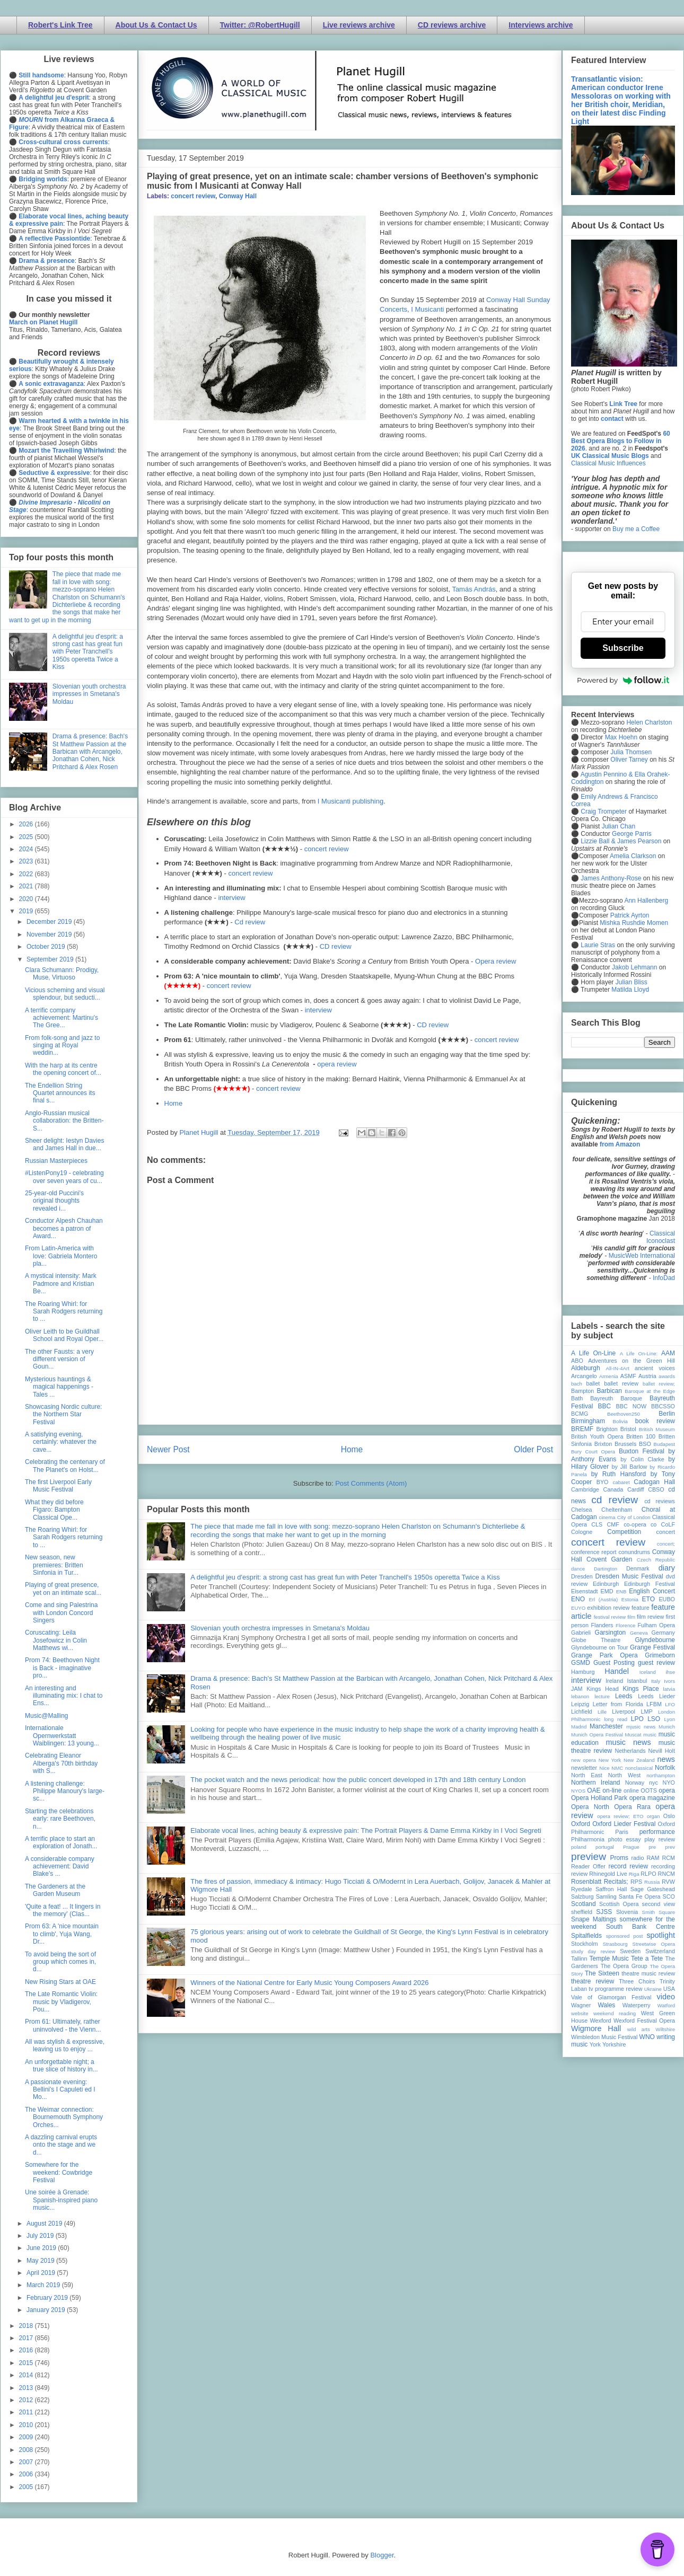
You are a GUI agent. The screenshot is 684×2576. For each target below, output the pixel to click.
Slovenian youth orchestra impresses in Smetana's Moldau (280, 1628)
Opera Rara (632, 1807)
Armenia (608, 1376)
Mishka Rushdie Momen (634, 923)
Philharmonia (587, 1839)
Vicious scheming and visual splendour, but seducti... (65, 993)
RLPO (648, 1874)
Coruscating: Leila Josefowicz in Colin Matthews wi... (56, 1640)
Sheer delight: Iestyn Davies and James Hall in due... (64, 1144)
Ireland (614, 1681)
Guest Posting (614, 1662)
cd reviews (659, 1501)
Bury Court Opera (593, 1451)
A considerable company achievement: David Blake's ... (59, 1866)
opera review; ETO (620, 1816)
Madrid (578, 1727)
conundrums (634, 1552)
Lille (602, 1712)
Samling (606, 1896)
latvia (669, 1689)
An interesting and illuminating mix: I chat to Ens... (63, 1695)
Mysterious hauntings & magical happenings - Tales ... (59, 1386)
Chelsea (581, 1509)
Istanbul (637, 1681)
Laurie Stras (597, 945)
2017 (27, 2338)
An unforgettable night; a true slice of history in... (61, 2065)
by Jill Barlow (629, 1466)
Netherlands (630, 1751)
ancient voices (655, 1368)
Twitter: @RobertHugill (260, 25)
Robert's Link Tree (60, 25)
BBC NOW (631, 1406)
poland (578, 1847)
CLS (596, 1524)
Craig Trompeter (604, 811)
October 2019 (47, 946)
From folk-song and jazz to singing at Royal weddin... (62, 1045)
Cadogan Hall (654, 1482)
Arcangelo (584, 1376)
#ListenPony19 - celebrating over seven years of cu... (64, 1176)
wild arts (638, 2029)
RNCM (666, 1874)
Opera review (495, 961)
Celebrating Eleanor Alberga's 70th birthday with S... (61, 1763)
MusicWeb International (642, 1255)
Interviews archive (540, 25)
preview (588, 1856)
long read (615, 1719)
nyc (653, 1782)
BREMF (582, 1429)
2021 (27, 886)
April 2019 (42, 2273)
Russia (652, 1882)
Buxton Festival (641, 1451)
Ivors (669, 1681)
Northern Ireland (595, 1782)
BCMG (579, 1413)
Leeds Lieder (656, 1696)
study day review (593, 1951)
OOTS (649, 1790)
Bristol (628, 1429)
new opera (583, 1760)
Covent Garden (609, 1559)
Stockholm (584, 1943)
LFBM (654, 1704)
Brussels (625, 1444)
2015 (27, 2363)
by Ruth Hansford (618, 1474)
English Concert (652, 1591)
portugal (604, 1847)
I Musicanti (427, 309)
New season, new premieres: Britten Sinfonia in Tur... (54, 1565)
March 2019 (44, 2285)
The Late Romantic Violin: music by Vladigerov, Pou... (61, 2001)
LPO (637, 1719)
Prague (631, 1847)
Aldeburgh (585, 1368)
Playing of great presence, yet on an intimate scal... (63, 1588)
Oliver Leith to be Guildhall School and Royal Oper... (64, 1335)
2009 (27, 2437)
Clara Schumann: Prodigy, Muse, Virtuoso (62, 973)
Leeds (624, 1696)
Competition (624, 1532)
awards (667, 1376)
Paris (621, 1832)
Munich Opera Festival (597, 1734)
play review (659, 1839)
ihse (670, 1672)
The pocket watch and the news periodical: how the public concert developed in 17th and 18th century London (357, 1780)
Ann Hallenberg (646, 900)
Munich (667, 1727)
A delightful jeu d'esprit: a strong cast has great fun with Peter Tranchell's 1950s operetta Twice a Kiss (345, 1577)
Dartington (605, 1569)
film (631, 1617)
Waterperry (636, 2005)
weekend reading (614, 2013)
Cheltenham (616, 1509)
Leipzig (580, 1704)
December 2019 (50, 921)
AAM (668, 1353)
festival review (610, 1617)
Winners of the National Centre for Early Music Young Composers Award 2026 (309, 1983)
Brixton (603, 1444)
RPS (636, 1881)
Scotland (583, 1904)
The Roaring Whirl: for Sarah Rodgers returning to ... (63, 1311)
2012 (27, 2400)
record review (628, 1866)
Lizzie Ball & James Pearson (621, 841)
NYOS (578, 1791)
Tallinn (579, 1958)
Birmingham (588, 1421)
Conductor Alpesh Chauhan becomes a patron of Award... (64, 1228)
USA (669, 1989)
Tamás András (473, 589)
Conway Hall (238, 196)
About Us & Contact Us (156, 25)
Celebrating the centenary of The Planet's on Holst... (65, 1465)
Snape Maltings (593, 1919)
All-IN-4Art (617, 1368)
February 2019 (48, 2297)
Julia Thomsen (631, 752)
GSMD (580, 1662)
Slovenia (627, 1912)
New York (610, 1760)
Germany (663, 1632)
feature (641, 1607)
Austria (647, 1376)
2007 (27, 2462)
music (649, 1734)
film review (650, 1616)
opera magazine (652, 1798)
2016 (27, 2350)
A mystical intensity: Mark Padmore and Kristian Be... (61, 1283)
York (595, 2044)
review (579, 1874)
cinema (607, 1517)
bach (576, 1384)
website (580, 2013)
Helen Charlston (649, 722)
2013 (27, 2388)
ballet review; (659, 1384)
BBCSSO (663, 1406)
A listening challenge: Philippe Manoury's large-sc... (64, 1791)
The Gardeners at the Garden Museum (55, 1890)
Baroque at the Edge (650, 1391)
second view (658, 1904)
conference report (594, 1552)
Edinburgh (606, 1584)
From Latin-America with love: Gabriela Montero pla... (61, 1256)
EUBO (667, 1599)
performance (657, 1832)
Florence (625, 1625)
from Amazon (620, 1144)
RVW (668, 1881)
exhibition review (608, 1607)
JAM (577, 1689)
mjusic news (640, 1727)
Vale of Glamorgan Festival (611, 1997)
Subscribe (622, 647)
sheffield (581, 1912)
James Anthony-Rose (611, 878)
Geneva (639, 1633)
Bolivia (620, 1421)
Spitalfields (586, 1935)
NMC (617, 1768)
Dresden (582, 1576)
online (631, 1790)
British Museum (657, 1429)
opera (667, 1790)
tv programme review (615, 1989)
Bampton (582, 1391)
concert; (666, 1544)
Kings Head (602, 1689)
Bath (577, 1398)
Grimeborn (660, 1655)
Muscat (633, 1734)
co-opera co (640, 1524)
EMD (607, 1591)
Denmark (638, 1568)
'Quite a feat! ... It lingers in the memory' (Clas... (62, 1910)
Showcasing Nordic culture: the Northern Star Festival (63, 1414)
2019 (27, 911)
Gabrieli (581, 1632)
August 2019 (45, 2223)
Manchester (606, 1726)
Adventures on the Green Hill (631, 1360)
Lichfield (581, 1711)
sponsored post (624, 1936)
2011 (27, 2412)
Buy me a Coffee (636, 529)
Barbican (609, 1391)
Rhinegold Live (608, 1874)
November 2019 (50, 934)
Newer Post (168, 1449)
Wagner (581, 2005)
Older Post (533, 1449)
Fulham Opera (657, 1625)
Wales (606, 2005)
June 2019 (42, 2248)
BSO (645, 1444)
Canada (613, 1489)
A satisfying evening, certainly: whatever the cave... (61, 1442)
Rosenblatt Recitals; (599, 1881)
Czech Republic (656, 1560)
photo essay (624, 1839)
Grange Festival (652, 1647)
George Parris (632, 833)
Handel (616, 1671)
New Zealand (639, 1760)
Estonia (629, 1599)
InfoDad (664, 1278)
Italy (656, 1681)
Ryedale (581, 1889)
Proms (619, 1858)
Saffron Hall (611, 1889)
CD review (336, 946)
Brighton (606, 1429)
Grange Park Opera (604, 1655)
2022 (27, 874)
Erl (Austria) (603, 1599)
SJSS (604, 1912)
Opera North (590, 1807)
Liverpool (623, 1711)
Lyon (669, 1719)
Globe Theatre (595, 1640)
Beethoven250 (623, 1414)
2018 (27, 2326)
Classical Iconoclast (660, 1237)
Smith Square (658, 1912)
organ (653, 1816)
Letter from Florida (618, 1704)
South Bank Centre (640, 1926)
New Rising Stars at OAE (60, 1982)
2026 (27, 824)
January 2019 (47, 2310)
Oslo (669, 1816)
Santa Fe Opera (640, 1896)
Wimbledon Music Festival (604, 2037)
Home (173, 1103)
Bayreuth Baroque (616, 1398)
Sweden (630, 1951)
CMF (613, 1524)
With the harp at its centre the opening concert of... (63, 1069)
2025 (27, 837)
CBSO (656, 1489)
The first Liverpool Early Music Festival (58, 1485)
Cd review (249, 922)
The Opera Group (624, 1966)
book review (655, 1421)
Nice (604, 1768)
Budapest (664, 1444)
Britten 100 (640, 1436)
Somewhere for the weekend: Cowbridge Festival (58, 2172)
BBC (604, 1406)
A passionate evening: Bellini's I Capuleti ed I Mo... (60, 2089)
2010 (27, 2425)
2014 (27, 2375)
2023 (27, 861)
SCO (669, 1896)
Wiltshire (665, 2029)
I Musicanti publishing (350, 801)
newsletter (584, 1768)
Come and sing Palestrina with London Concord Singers (61, 1612)
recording (663, 1866)
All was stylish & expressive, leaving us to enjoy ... (64, 2045)
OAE (593, 1790)
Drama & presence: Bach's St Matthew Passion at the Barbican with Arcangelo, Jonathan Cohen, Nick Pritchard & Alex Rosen (90, 752)
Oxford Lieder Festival (623, 1824)
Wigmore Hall (596, 2028)
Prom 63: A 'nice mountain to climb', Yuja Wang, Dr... (62, 1933)
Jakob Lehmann (634, 967)
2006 (27, 2474)
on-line (611, 1790)
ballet (593, 1383)
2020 (27, 899)
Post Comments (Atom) (371, 1483)
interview (231, 898)
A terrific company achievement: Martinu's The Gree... (61, 1018)
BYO (603, 1482)
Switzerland (660, 1951)
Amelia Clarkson (633, 856)
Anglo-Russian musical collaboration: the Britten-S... (64, 1120)
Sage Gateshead (652, 1889)
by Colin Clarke (642, 1459)
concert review (193, 196)
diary (667, 1568)
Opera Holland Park (599, 1798)
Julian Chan (618, 826)
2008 (27, 2450)
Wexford (600, 2020)
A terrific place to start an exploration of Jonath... (61, 1842)
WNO (647, 2037)
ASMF (628, 1376)
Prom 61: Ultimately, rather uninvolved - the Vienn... (63, 2025)
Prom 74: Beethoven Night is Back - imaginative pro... (62, 1667)
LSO (653, 1719)
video (666, 1996)
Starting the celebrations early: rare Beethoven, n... (60, 1818)
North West (624, 1775)
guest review (656, 1662)
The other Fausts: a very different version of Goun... (59, 1359)
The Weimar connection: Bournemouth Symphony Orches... (64, 2117)
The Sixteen (602, 1973)
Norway (635, 1782)
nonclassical (639, 1768)
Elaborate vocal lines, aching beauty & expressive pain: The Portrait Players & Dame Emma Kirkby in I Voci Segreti (365, 1830)
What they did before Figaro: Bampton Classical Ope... (54, 1509)
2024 (27, 849)
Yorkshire (614, 2044)
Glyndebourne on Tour (599, 1647)
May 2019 (41, 2260)
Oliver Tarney (628, 759)
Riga (634, 1874)
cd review (614, 1499)
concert (665, 1532)
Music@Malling (46, 1715)
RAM (652, 1858)
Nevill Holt (661, 1751)
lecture (602, 1696)
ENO (578, 1599)
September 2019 (51, 959)
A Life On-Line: (639, 1353)
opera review (336, 1064)
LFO (670, 1704)
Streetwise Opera (654, 1944)
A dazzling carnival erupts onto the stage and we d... (61, 2144)
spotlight (660, 1935)
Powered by (623, 680)
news (666, 1759)
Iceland (647, 1672)
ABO (577, 1360)
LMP (646, 1711)
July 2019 (41, 2235)
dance (578, 1569)
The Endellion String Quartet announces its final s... (60, 1093)
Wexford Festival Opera (644, 2020)
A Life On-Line (593, 1353)
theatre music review (648, 1973)
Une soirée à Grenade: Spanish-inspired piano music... (61, 2200)
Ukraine (653, 1989)
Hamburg (582, 1672)
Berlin (667, 1413)
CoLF (668, 1524)
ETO (648, 1599)
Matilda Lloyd (630, 989)
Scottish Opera (618, 1904)
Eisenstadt (584, 1591)
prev (670, 1847)
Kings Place (641, 1688)
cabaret (621, 1482)
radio (637, 1858)
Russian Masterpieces (56, 1161)
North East (586, 1775)
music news (628, 1742)
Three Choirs (637, 1981)
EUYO (578, 1608)
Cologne (581, 1532)
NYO (669, 1782)
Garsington (610, 1632)
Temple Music (608, 1958)
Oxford (580, 1824)
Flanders (602, 1625)
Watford (666, 2005)
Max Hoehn (621, 737)
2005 (27, 2487)
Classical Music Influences (608, 463)
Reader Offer (588, 1866)
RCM (668, 1858)
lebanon (580, 1696)
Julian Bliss (631, 982)
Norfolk (665, 1767)
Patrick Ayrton (630, 915)
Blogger (381, 2555)
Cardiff (635, 1489)
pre (652, 1847)
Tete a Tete (647, 1958)
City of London (634, 1517)
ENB (621, 1591)
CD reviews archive (452, 25)
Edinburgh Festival (649, 1584)
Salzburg (582, 1896)
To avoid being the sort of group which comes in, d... (60, 1962)
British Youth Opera (597, 1436)
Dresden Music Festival (629, 1576)
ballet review (621, 1383)
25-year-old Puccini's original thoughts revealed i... (54, 1200)
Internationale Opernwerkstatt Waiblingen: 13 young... (62, 1735)
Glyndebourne (655, 1640)
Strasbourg (615, 1944)
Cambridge (585, 1489)
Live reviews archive (359, 25)
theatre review (592, 1981)
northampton (660, 1775)
